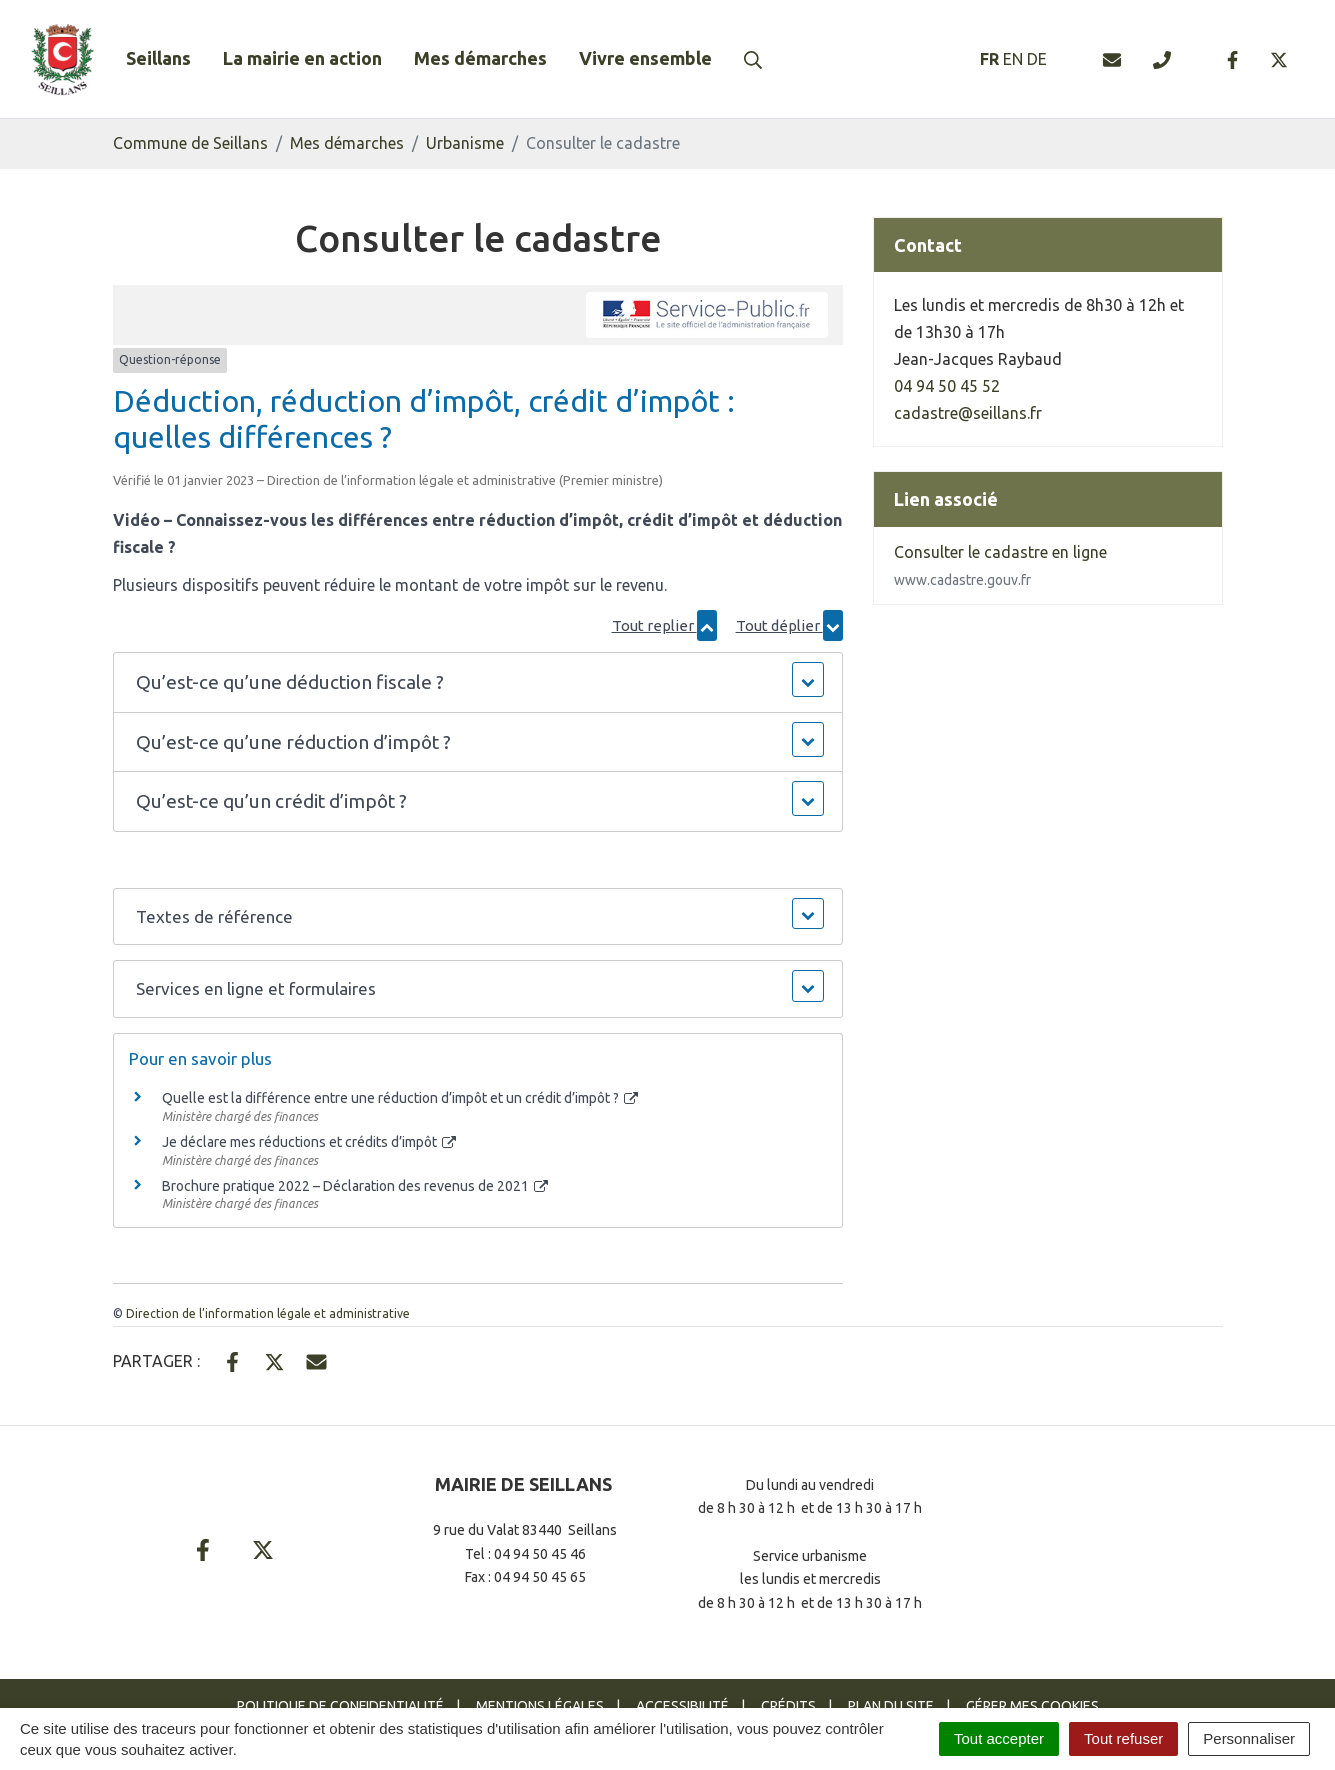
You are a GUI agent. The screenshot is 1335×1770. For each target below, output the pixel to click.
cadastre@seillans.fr (968, 413)
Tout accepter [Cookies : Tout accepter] (999, 1738)
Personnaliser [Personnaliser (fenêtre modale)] (1249, 1738)
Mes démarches (480, 58)
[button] (477, 682)
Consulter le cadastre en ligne (1000, 565)
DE (1037, 59)
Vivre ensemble (645, 58)
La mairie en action (302, 58)
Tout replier (664, 625)
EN (1013, 59)
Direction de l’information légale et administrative (268, 1313)
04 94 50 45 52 (947, 386)
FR (989, 59)
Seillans (158, 58)
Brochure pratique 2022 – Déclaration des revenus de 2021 (355, 1186)
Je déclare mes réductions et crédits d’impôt (309, 1142)
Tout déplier (789, 625)
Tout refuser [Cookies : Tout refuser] (1123, 1738)
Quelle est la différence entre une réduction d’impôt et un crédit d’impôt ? (400, 1098)
